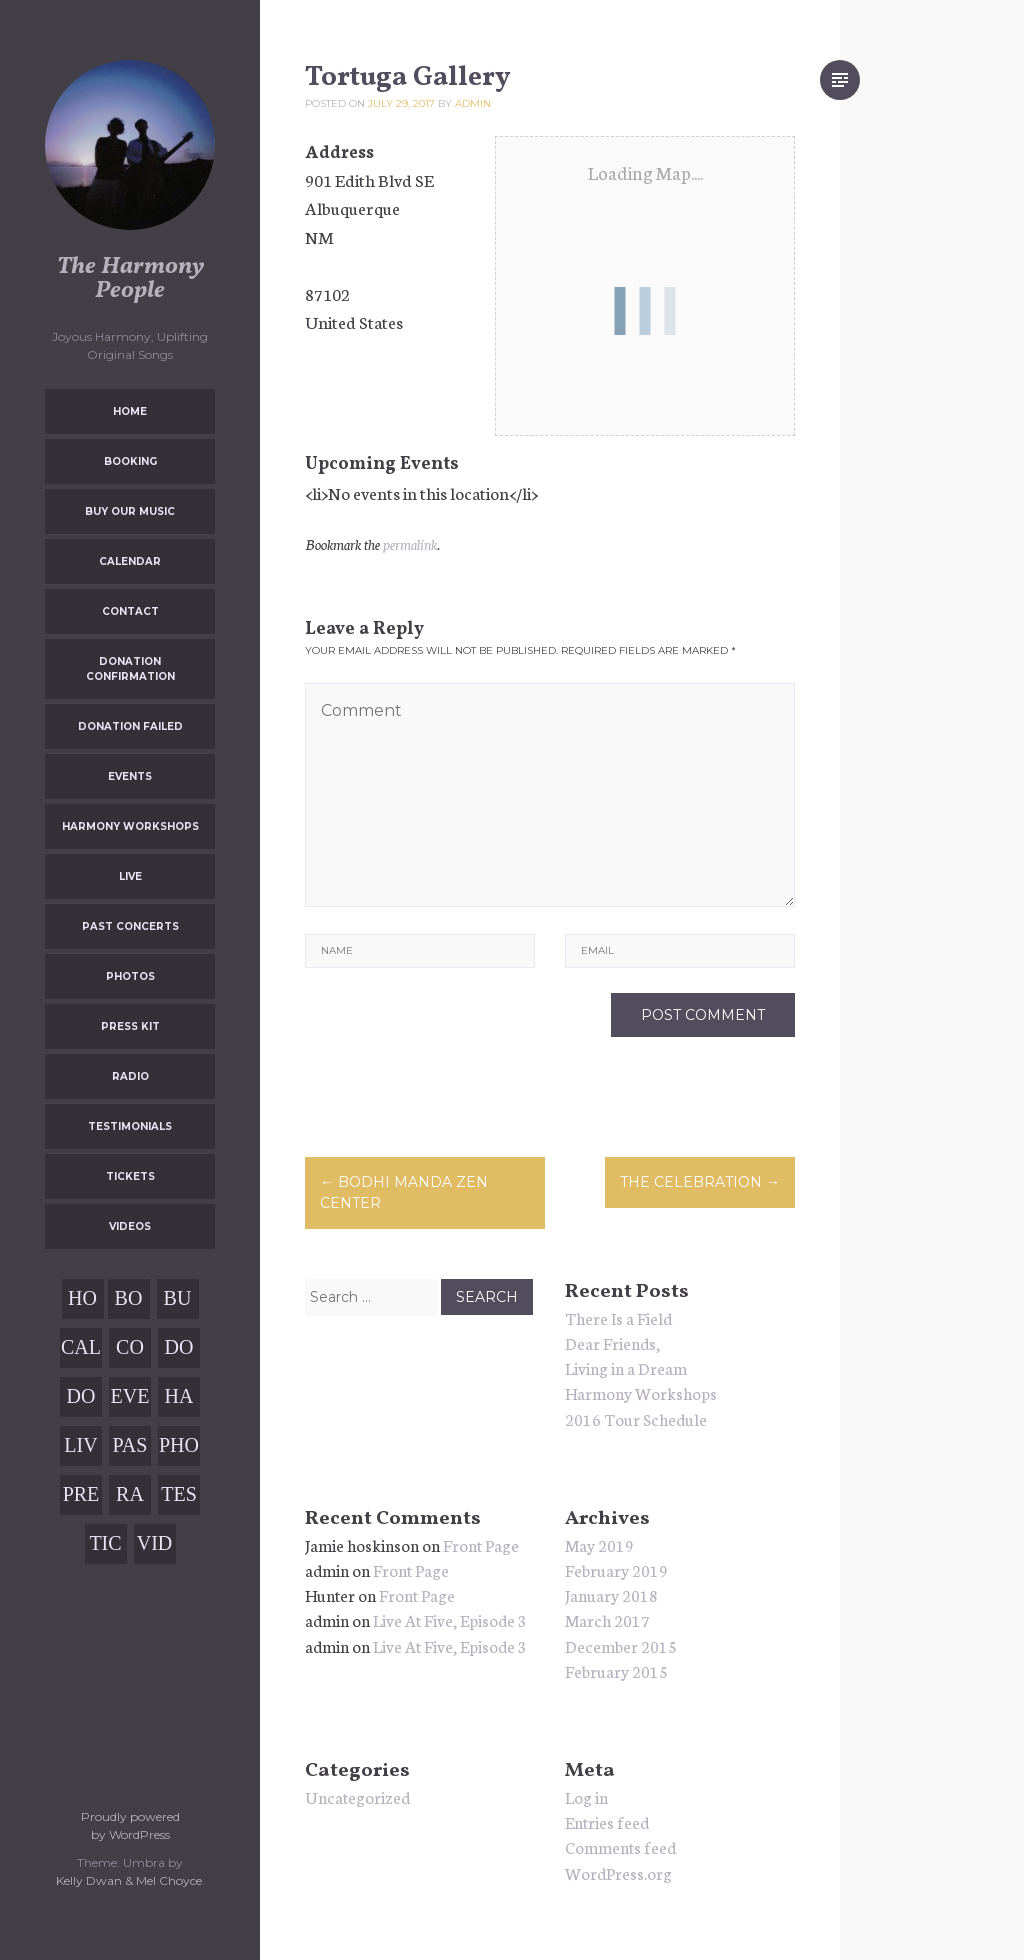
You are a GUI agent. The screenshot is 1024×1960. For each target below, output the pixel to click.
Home (130, 411)
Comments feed (620, 1846)
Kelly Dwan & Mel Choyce (129, 1880)
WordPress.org (618, 1872)
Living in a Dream (626, 1367)
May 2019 (599, 1544)
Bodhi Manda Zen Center (404, 1192)
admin (473, 103)
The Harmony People (130, 279)
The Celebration (700, 1182)
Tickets (130, 1176)
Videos (130, 1226)
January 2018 (611, 1594)
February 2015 (616, 1670)
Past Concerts (130, 926)
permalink (410, 544)
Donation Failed (130, 726)
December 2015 (621, 1645)
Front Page (481, 1544)
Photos (130, 976)
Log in (586, 1796)
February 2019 (616, 1569)
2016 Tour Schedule (636, 1418)
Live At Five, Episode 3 (450, 1619)
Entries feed (607, 1821)
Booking (130, 461)
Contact (130, 611)
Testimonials (130, 1126)
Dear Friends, (612, 1342)
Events (130, 776)
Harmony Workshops (130, 826)
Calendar (130, 561)
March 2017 (607, 1619)
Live (130, 876)
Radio (130, 1076)
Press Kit (130, 1026)
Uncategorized (357, 1796)
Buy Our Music (130, 511)
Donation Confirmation (130, 669)
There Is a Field (618, 1317)
